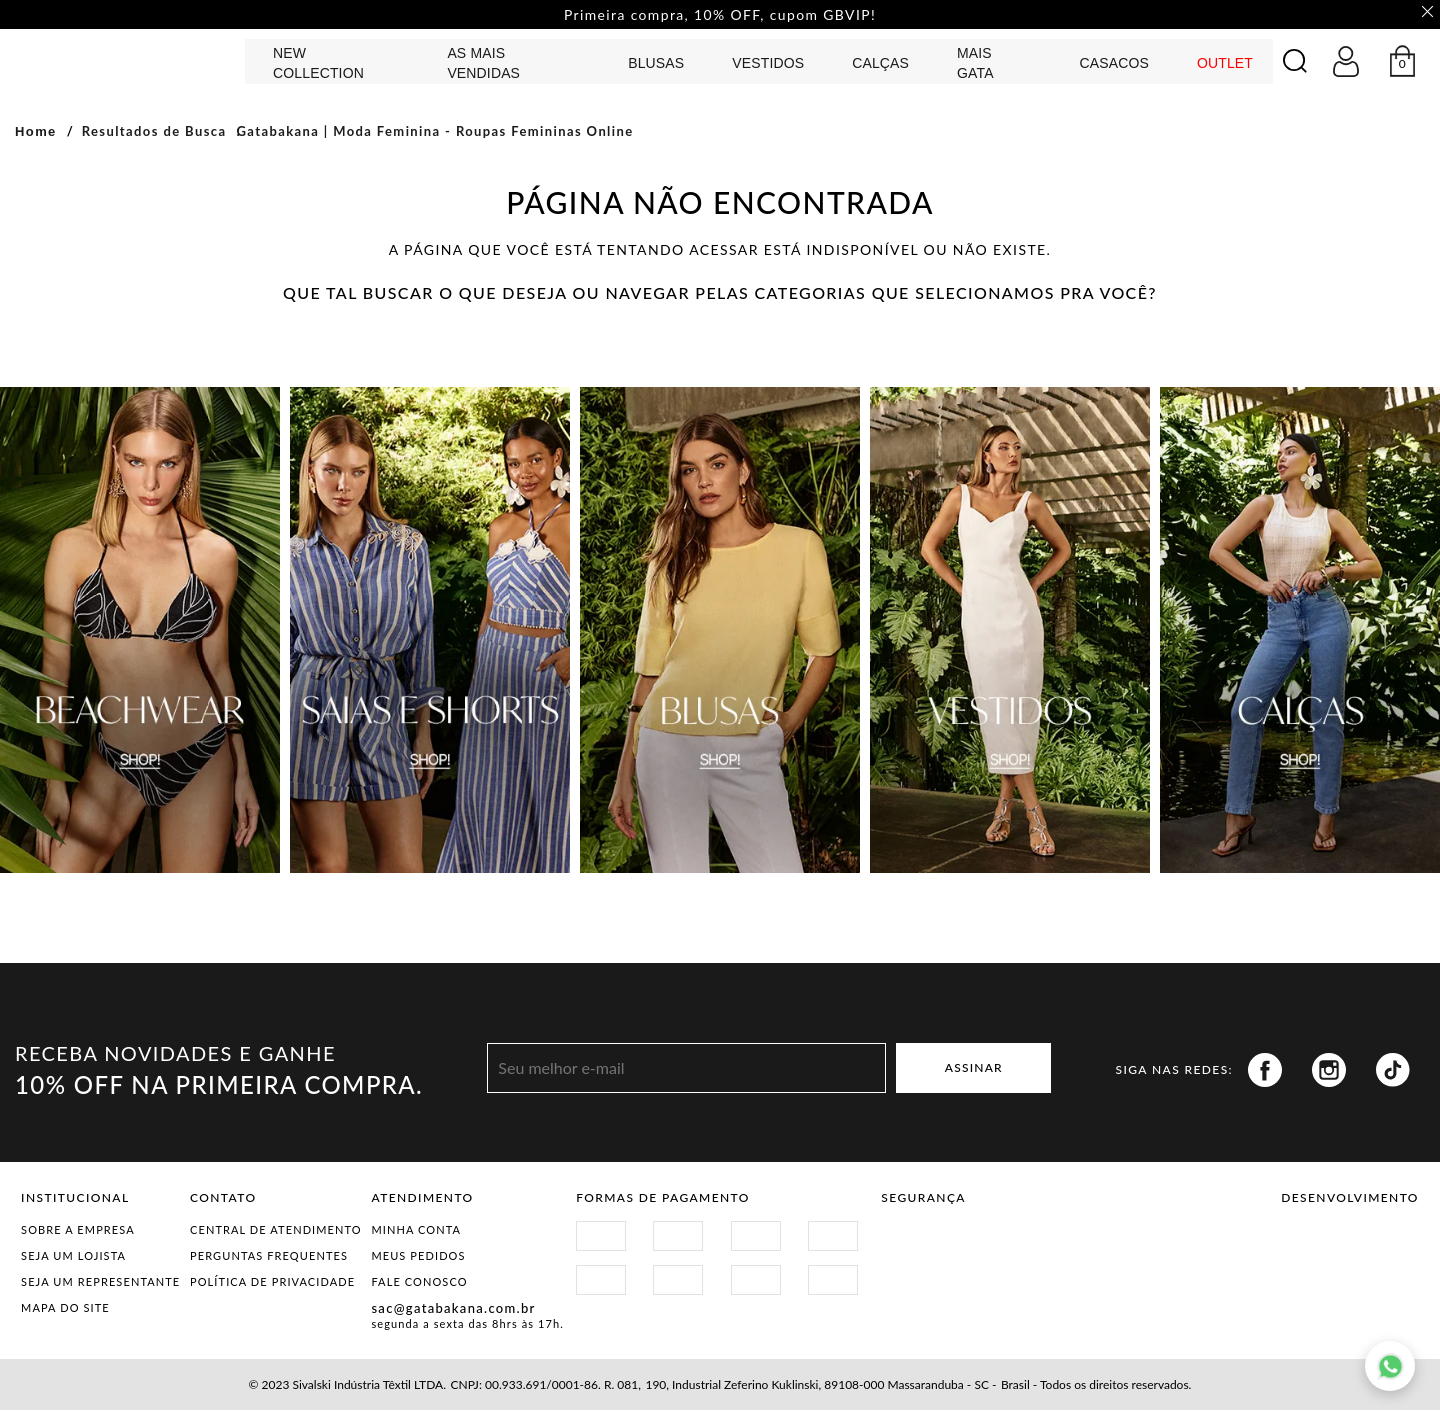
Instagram (1329, 1071)
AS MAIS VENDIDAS (483, 64)
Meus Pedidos (418, 1256)
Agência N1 (1384, 1250)
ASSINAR (974, 1068)
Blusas (656, 64)
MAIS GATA (975, 64)
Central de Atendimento (276, 1230)
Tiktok (1393, 1071)
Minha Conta (416, 1230)
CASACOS (1113, 64)
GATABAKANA (125, 61)
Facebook (1265, 1071)
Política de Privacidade (272, 1282)
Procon (1065, 1242)
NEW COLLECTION (318, 64)
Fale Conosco (419, 1282)
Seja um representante (100, 1282)
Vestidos (768, 64)
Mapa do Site (65, 1308)
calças (880, 64)
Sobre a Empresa (78, 1230)
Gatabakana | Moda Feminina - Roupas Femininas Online (434, 132)
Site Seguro (928, 1242)
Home (36, 132)
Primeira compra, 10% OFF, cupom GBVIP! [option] (720, 15)
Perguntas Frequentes (269, 1256)
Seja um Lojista (73, 1256)
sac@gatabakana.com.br (453, 1309)
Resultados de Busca (154, 132)
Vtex (1315, 1250)
